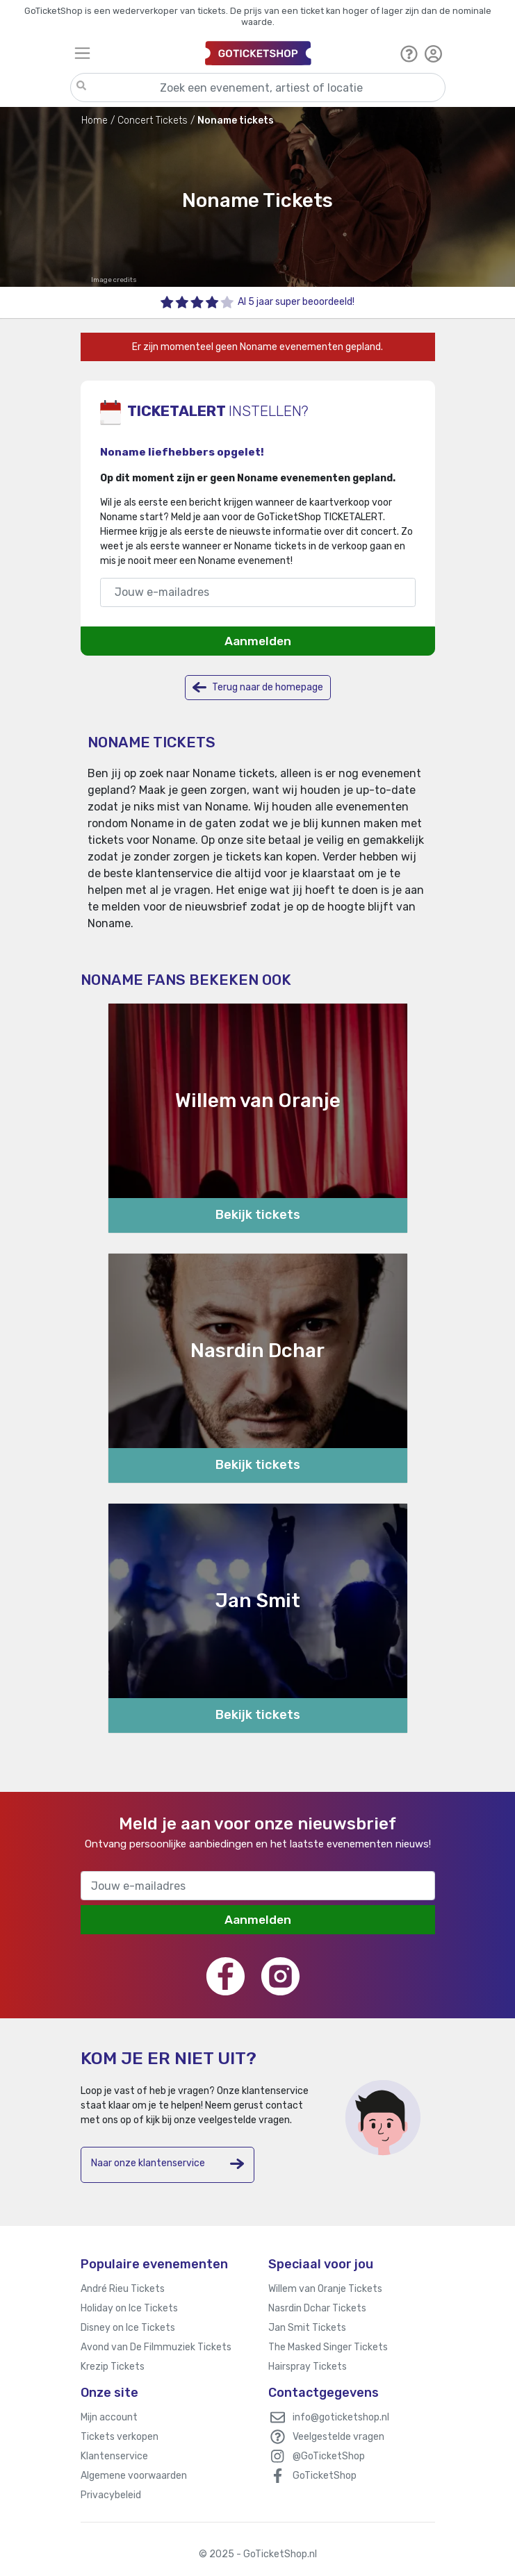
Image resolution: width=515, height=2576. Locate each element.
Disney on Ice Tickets (128, 2328)
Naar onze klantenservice (167, 2163)
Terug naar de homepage (258, 687)
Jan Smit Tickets (307, 2328)
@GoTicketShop (329, 2456)
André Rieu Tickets (123, 2289)
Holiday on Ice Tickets (129, 2308)
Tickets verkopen (119, 2437)
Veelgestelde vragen (338, 2437)
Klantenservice (114, 2456)
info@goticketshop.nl (341, 2417)
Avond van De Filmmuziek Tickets (156, 2347)
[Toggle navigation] (133, 53)
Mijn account (109, 2417)
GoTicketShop (325, 2476)
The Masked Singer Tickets (328, 2347)
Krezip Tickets (113, 2367)
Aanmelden (257, 641)
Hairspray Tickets (307, 2367)
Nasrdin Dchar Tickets (317, 2308)
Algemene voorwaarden (134, 2476)
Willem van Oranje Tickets (325, 2289)
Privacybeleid (111, 2495)
